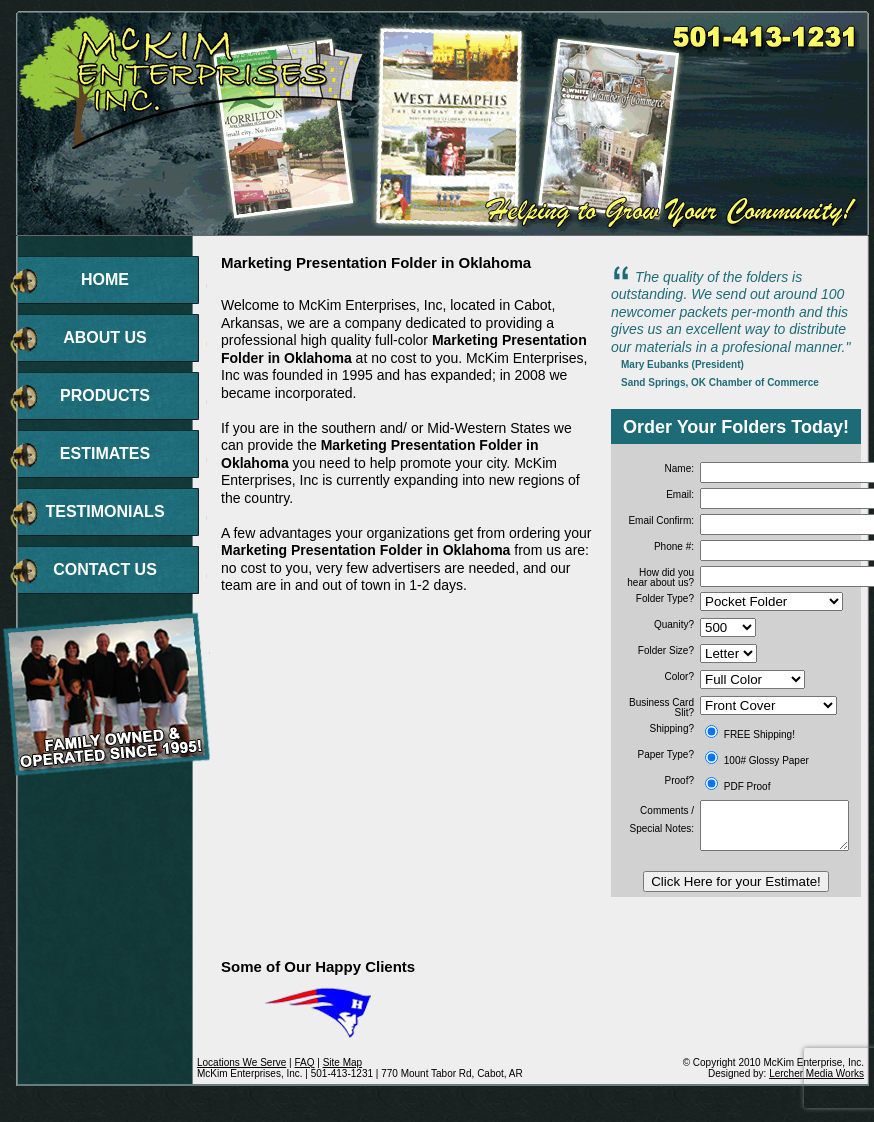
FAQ (304, 1062)
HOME (105, 279)
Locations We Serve (241, 1062)
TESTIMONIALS (104, 511)
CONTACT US (105, 569)
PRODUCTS (105, 395)
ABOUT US (105, 337)
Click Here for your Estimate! (736, 881)
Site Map (342, 1062)
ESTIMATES (105, 453)
